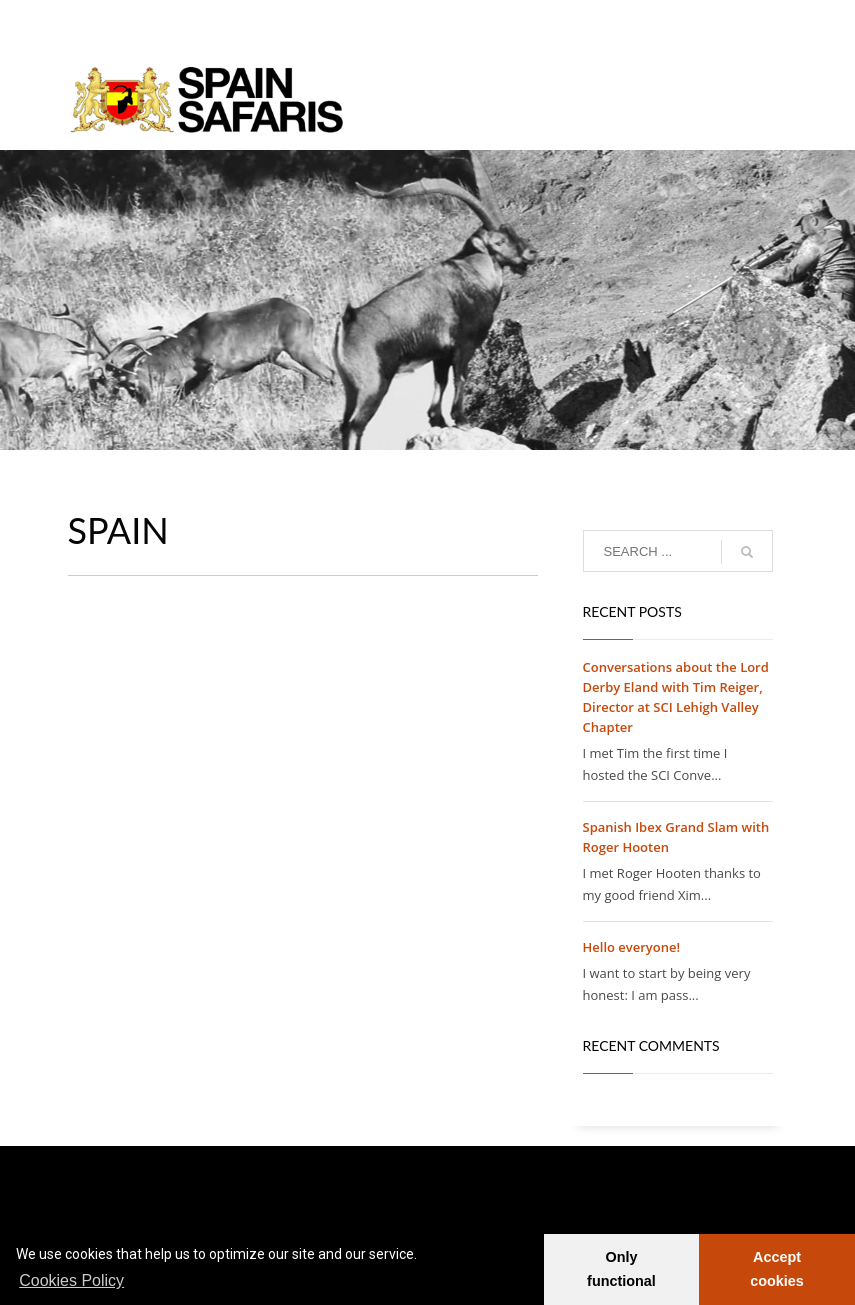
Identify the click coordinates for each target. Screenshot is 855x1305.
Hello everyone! (632, 947)
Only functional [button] (621, 1269)
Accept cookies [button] (777, 1269)
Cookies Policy (71, 1280)
